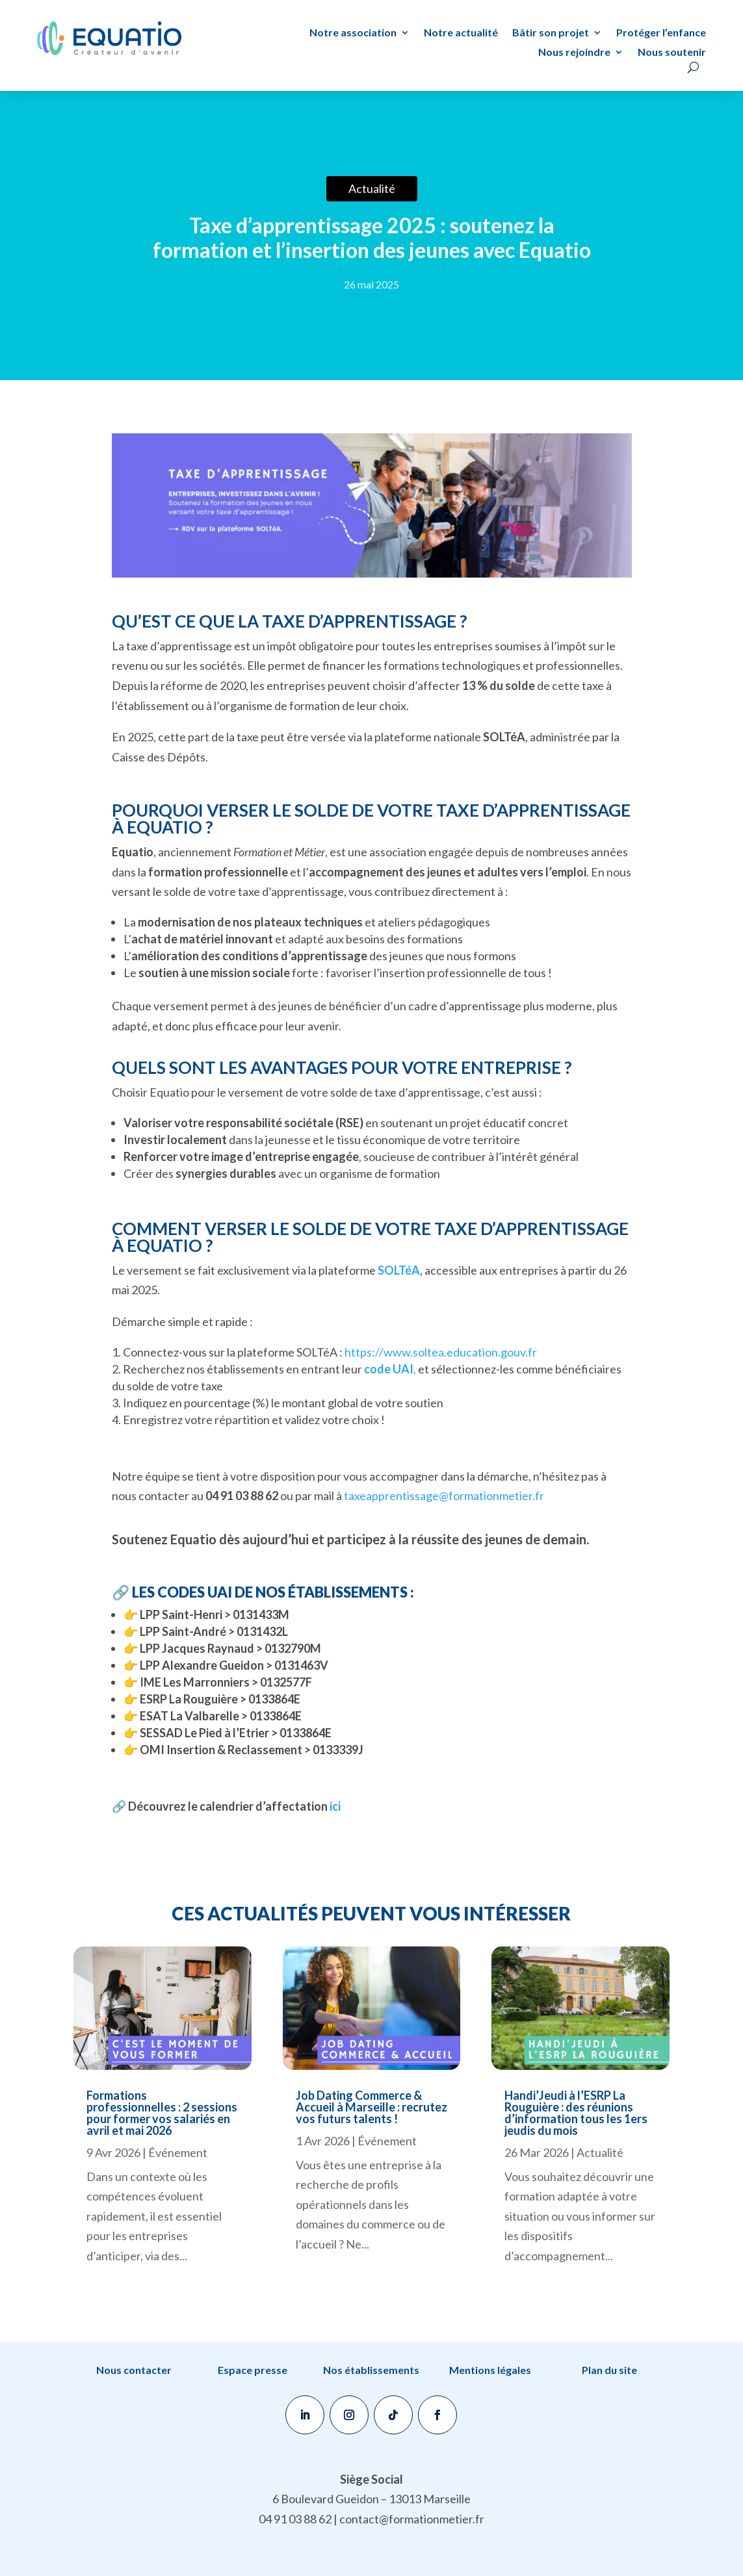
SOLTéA (399, 1270)
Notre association (353, 33)
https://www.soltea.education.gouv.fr (441, 1352)
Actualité (600, 2152)
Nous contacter (134, 2370)
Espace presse (252, 2370)
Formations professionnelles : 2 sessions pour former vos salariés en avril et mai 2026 (161, 2112)
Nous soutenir (672, 52)
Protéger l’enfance (661, 33)
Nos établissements (371, 2370)
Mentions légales (490, 2370)
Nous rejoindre (574, 52)
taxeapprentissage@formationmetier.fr (444, 1495)
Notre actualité (461, 33)
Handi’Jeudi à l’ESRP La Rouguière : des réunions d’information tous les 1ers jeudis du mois (575, 2112)
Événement (177, 2152)
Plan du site (609, 2370)
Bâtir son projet (550, 33)
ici (334, 1806)
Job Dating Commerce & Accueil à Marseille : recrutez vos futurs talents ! (371, 2107)
